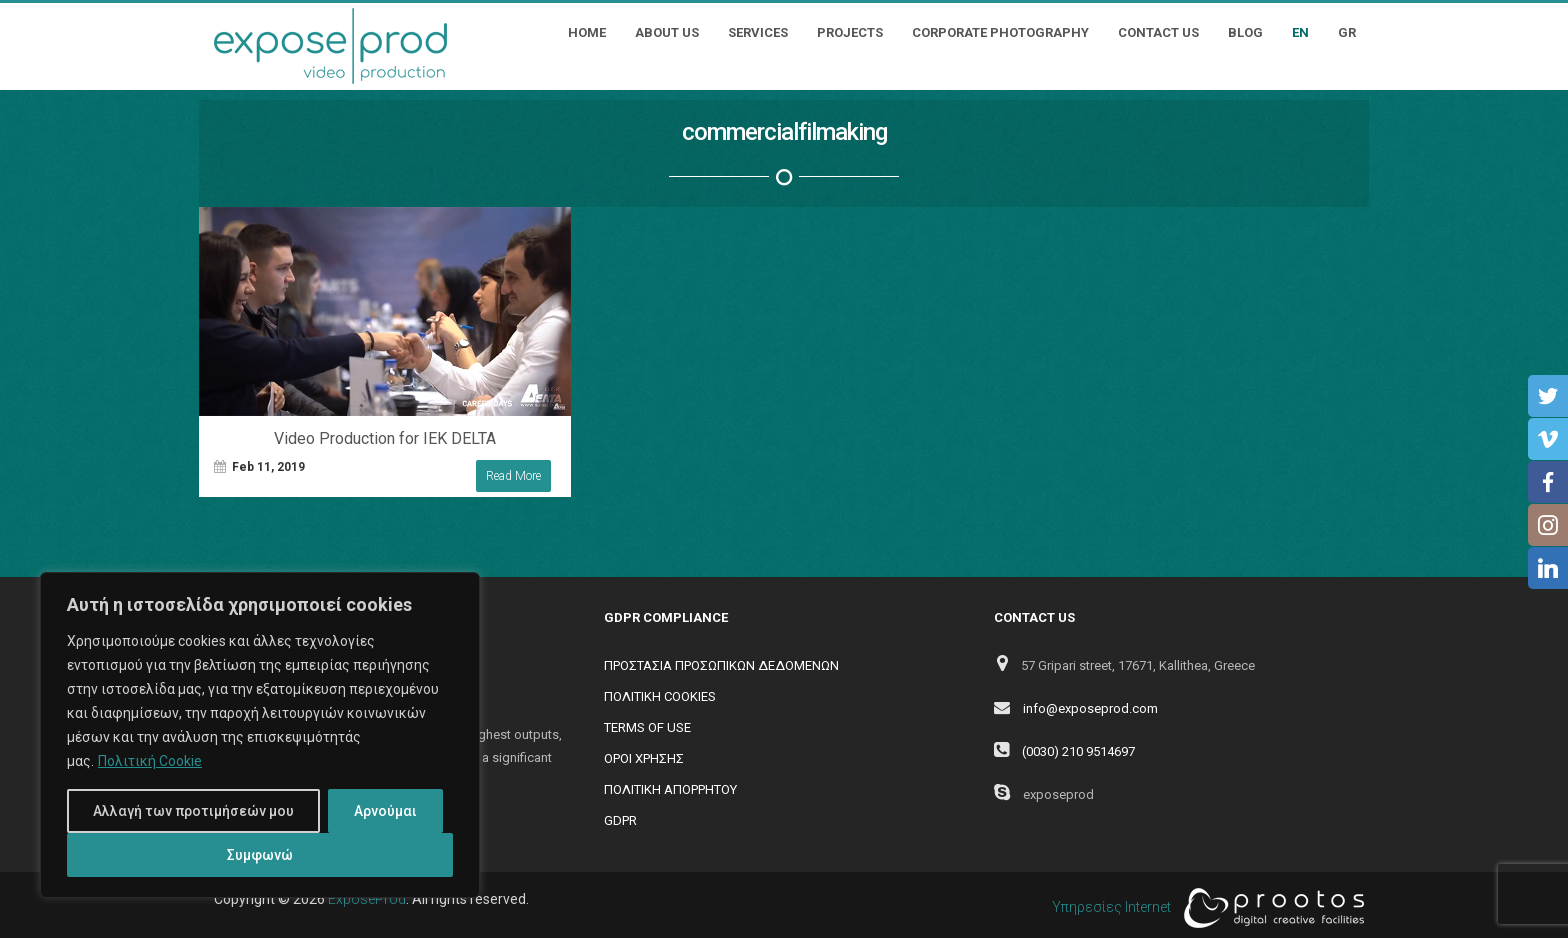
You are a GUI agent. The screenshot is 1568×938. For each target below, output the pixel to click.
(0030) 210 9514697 (1078, 751)
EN (1300, 32)
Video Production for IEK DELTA (385, 438)
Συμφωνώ (260, 855)
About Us (667, 32)
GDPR (620, 820)
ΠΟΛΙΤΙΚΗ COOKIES (660, 696)
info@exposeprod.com (1090, 708)
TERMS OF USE (647, 727)
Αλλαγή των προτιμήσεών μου (193, 811)
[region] (260, 735)
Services (758, 32)
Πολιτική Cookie (150, 761)
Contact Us (1158, 32)
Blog (1245, 32)
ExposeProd (367, 899)
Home (587, 32)
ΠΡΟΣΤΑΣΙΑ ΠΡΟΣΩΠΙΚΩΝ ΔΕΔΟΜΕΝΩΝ (721, 665)
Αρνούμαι (385, 811)
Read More (513, 476)
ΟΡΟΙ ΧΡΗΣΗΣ (644, 758)
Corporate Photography (1000, 32)
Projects (850, 32)
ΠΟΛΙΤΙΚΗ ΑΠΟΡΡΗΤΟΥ (670, 789)
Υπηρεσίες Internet (1203, 908)
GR (1347, 32)
